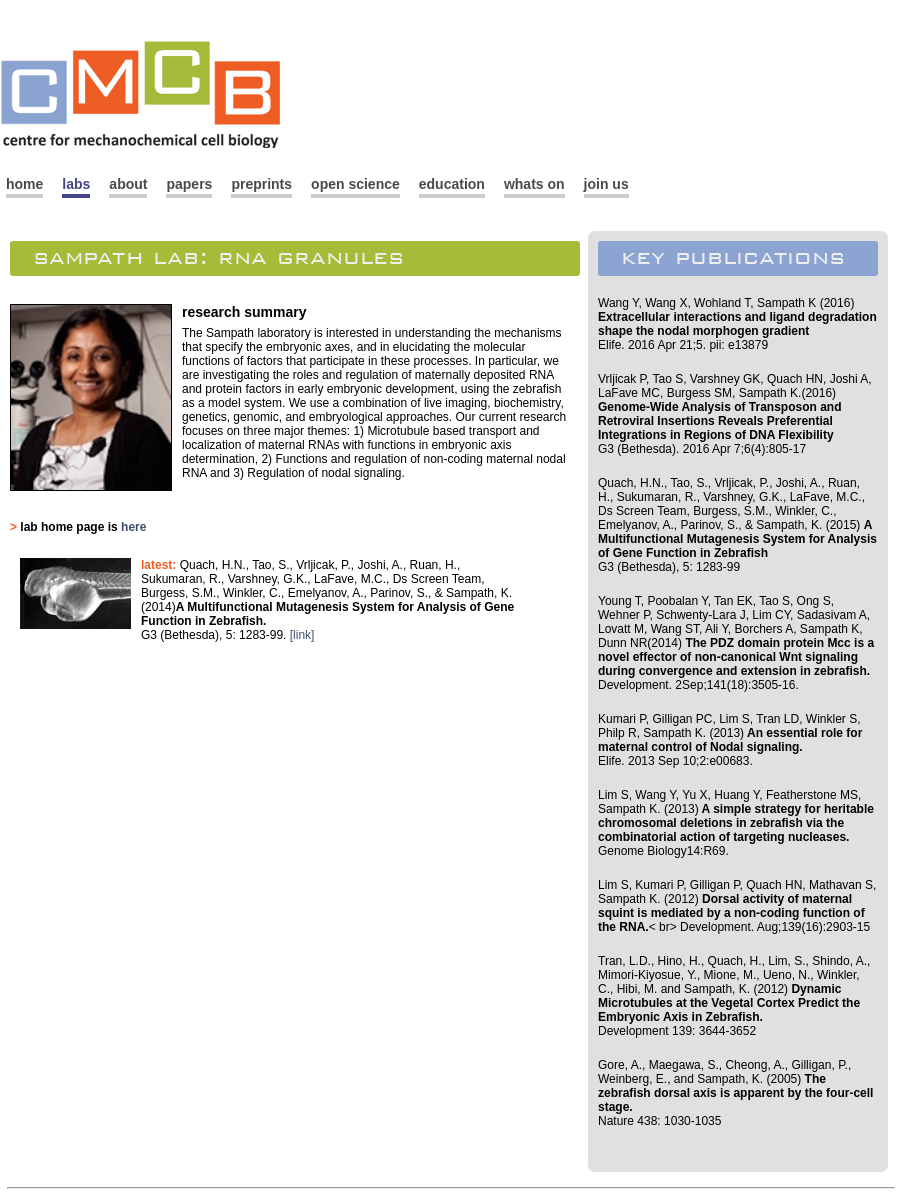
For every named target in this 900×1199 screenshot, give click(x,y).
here (133, 527)
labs (76, 184)
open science (355, 184)
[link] (302, 635)
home (24, 184)
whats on (534, 184)
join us (606, 184)
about (128, 184)
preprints (261, 184)
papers (189, 184)
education (452, 184)
